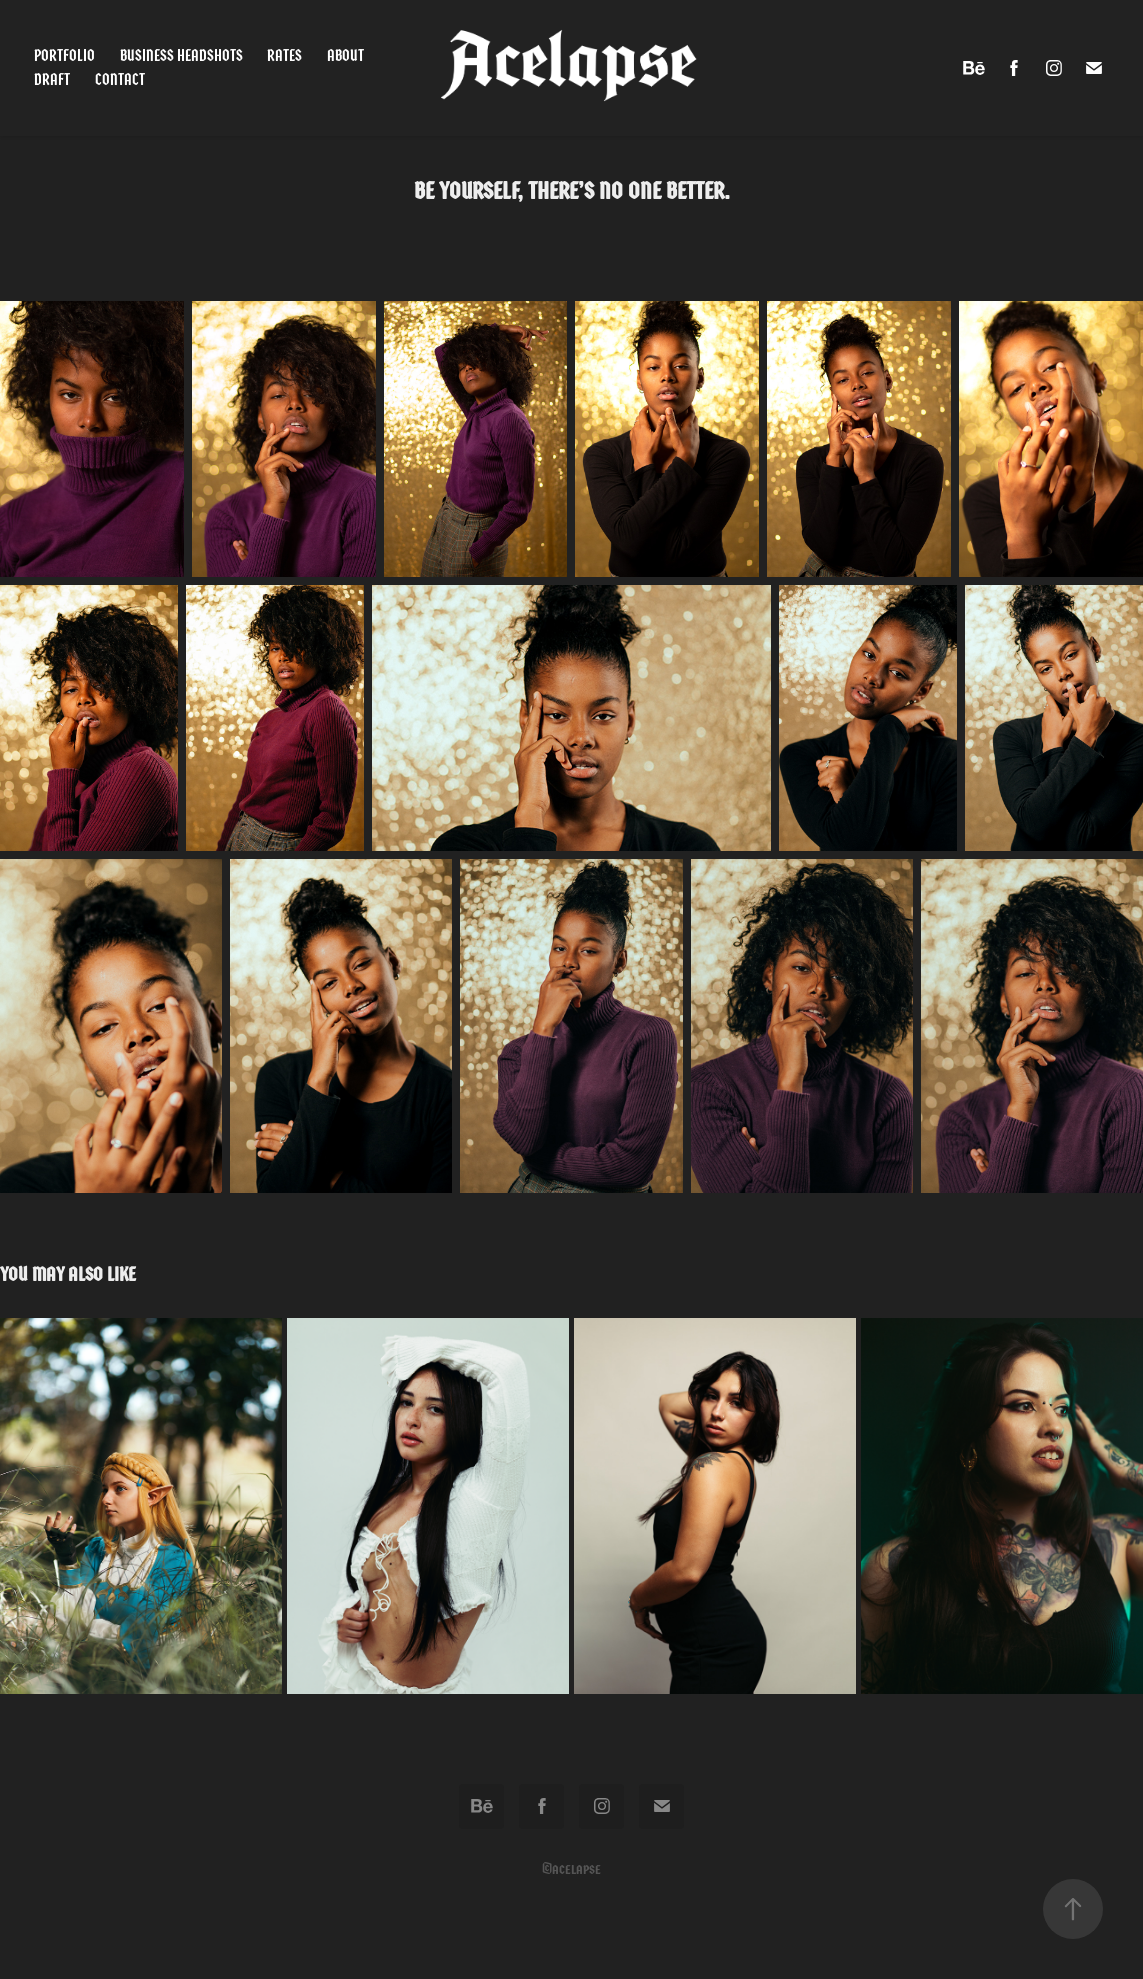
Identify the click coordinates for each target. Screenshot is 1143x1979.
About (345, 55)
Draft (52, 79)
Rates (284, 55)
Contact (120, 79)
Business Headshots (181, 55)
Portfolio (64, 55)
